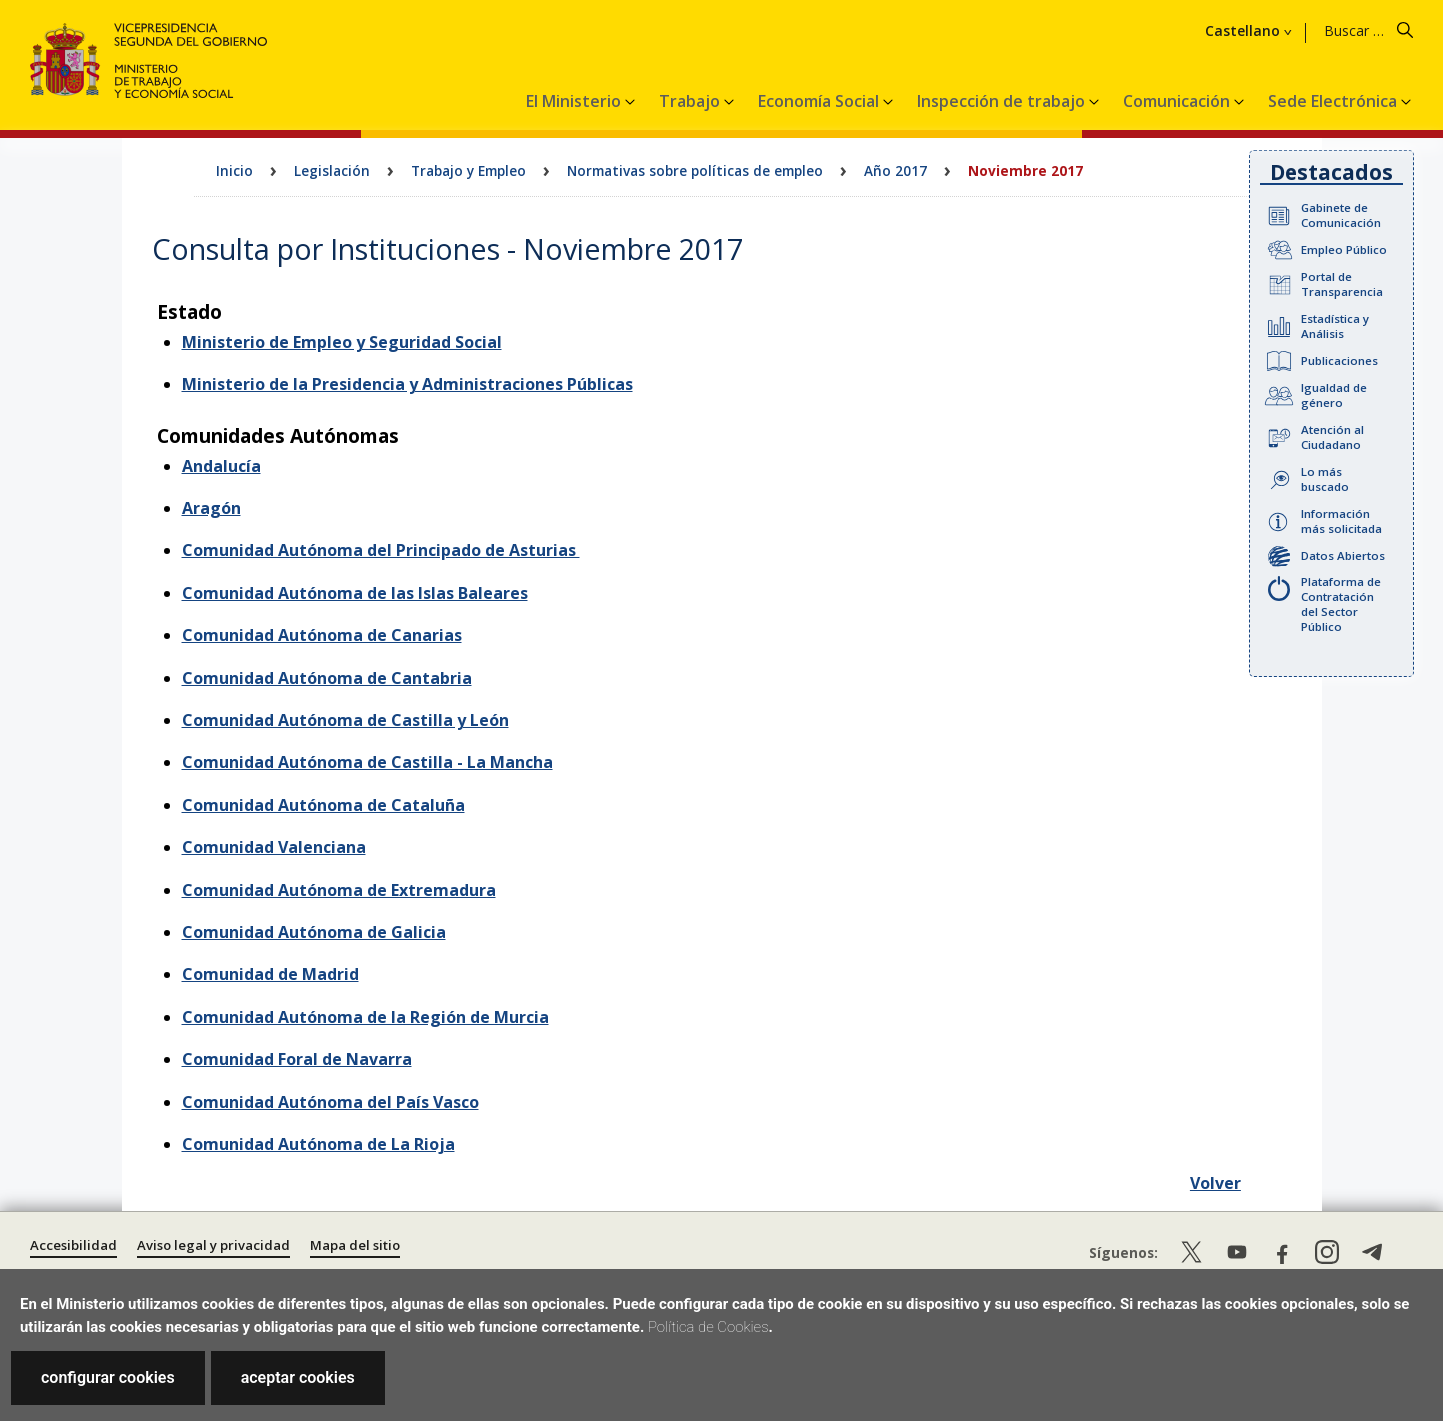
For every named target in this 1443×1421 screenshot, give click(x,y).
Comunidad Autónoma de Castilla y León (345, 720)
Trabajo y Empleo (468, 170)
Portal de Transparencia (1342, 284)
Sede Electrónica (1334, 101)
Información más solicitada (1341, 521)
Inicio (234, 170)
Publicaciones (1339, 360)
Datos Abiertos (1343, 555)
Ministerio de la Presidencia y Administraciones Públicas (407, 384)
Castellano (1242, 31)
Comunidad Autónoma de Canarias (322, 635)
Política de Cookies (708, 1327)
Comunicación (1178, 101)
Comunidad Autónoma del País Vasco (330, 1102)
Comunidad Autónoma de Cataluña (323, 805)
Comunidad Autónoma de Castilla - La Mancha (367, 762)
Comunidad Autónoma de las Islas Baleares (355, 593)
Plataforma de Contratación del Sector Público (1341, 604)
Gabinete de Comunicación (1341, 215)
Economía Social (820, 101)
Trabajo (691, 101)
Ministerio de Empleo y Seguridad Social (342, 342)
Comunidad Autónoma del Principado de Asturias (381, 550)
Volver (1215, 1183)
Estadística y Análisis (1335, 326)
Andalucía (221, 466)
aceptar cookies (298, 1377)
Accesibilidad (73, 1245)
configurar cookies (108, 1377)
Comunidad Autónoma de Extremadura (339, 890)
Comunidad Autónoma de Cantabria (327, 678)
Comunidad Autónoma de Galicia (314, 932)
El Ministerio (575, 101)
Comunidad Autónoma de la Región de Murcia (365, 1017)
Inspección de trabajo (1003, 101)
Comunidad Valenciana (274, 847)
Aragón (211, 508)
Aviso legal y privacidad (213, 1245)
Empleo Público (1344, 249)
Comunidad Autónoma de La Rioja (318, 1144)
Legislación (332, 170)
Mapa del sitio (355, 1245)
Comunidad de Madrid (270, 974)
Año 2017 (895, 170)
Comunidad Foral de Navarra (297, 1059)
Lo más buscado (1325, 479)
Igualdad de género (1334, 395)
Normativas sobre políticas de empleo (695, 170)
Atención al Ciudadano (1332, 437)
